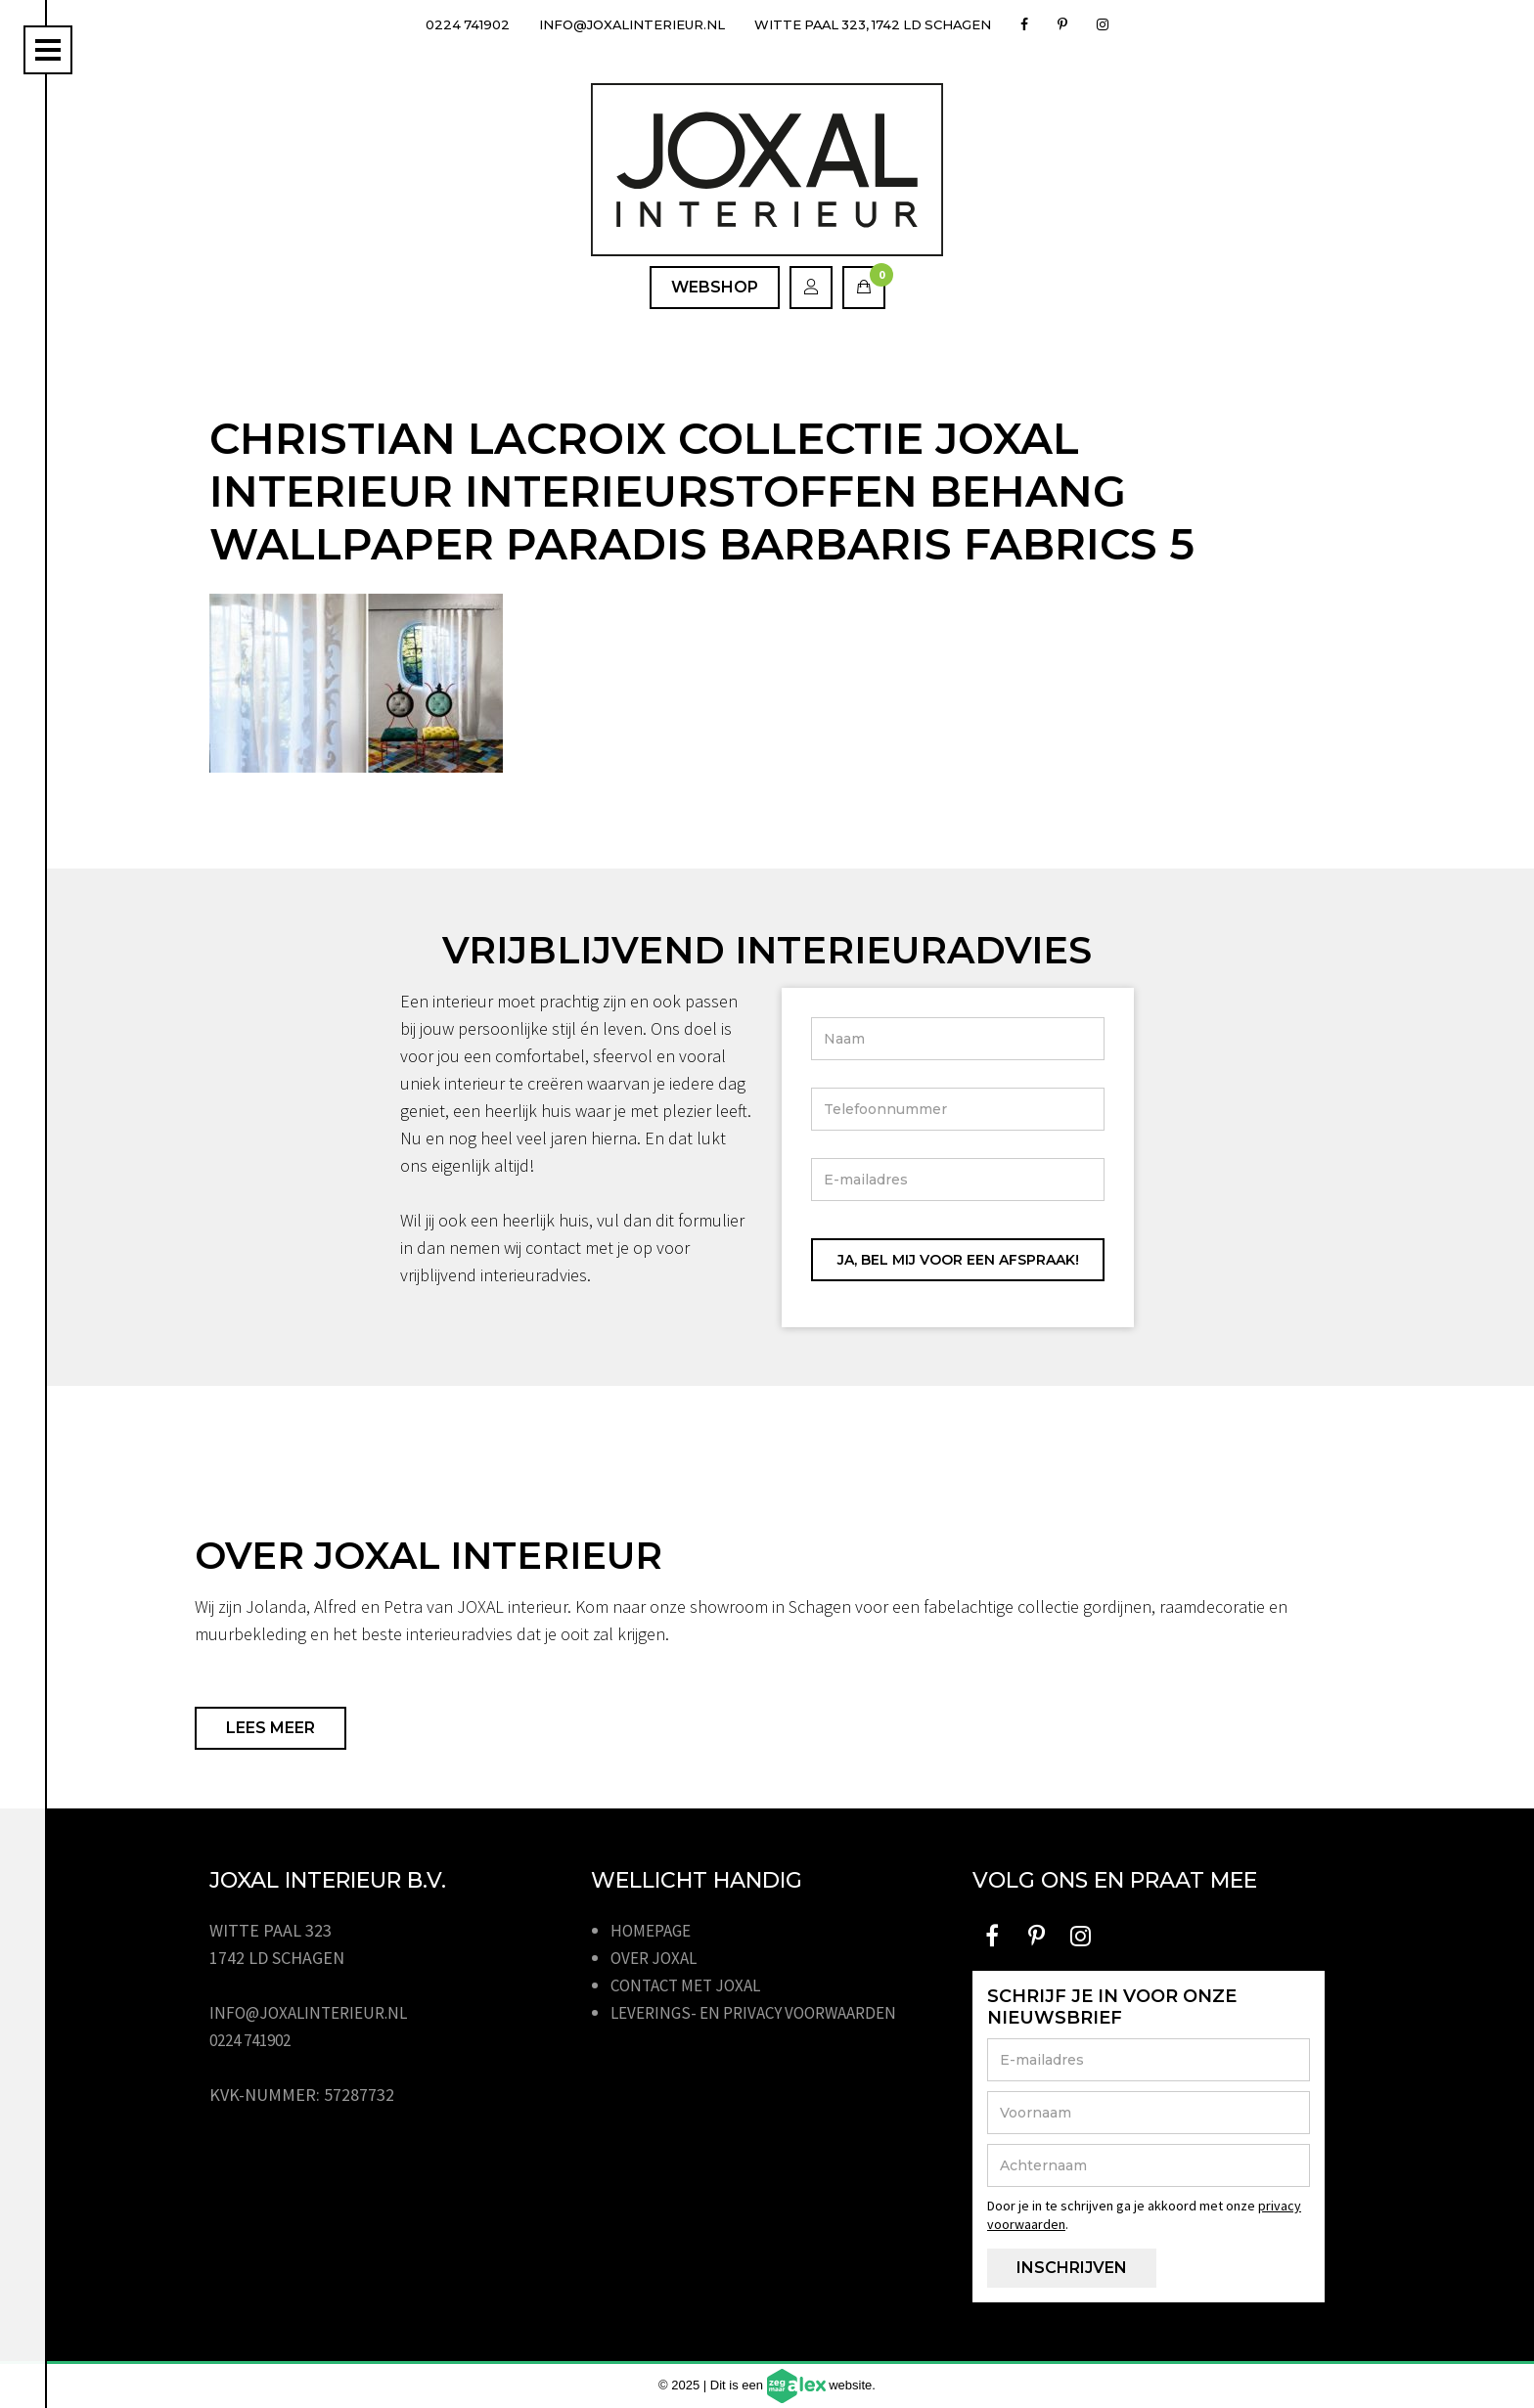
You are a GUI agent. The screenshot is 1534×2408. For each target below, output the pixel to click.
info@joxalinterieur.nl (622, 24)
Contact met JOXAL (691, 1985)
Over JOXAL (656, 1957)
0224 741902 (446, 24)
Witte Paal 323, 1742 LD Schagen (884, 24)
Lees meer (270, 1727)
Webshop (714, 287)
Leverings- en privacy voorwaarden (763, 2012)
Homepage (654, 1930)
